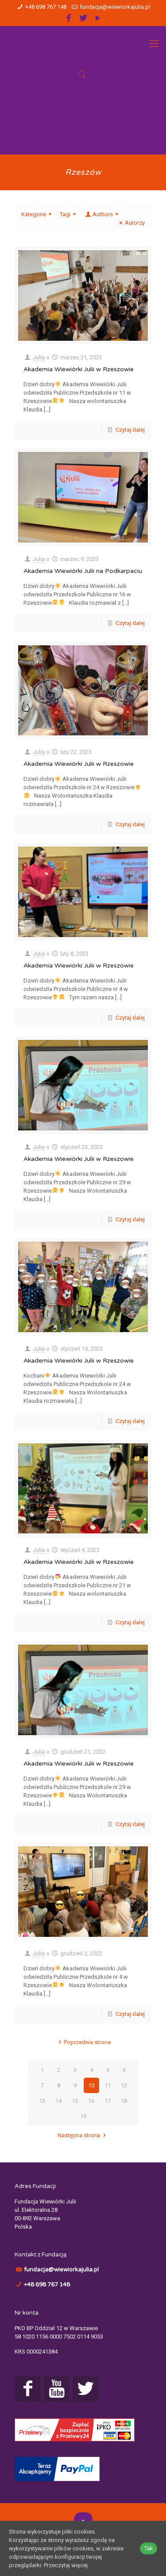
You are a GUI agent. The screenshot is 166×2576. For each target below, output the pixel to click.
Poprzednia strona (82, 2042)
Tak (148, 2548)
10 (91, 2085)
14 (58, 2101)
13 (42, 2101)
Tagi (69, 214)
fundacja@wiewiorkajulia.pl (115, 7)
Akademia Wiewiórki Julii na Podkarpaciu (82, 571)
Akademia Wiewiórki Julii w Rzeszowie (78, 369)
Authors (102, 214)
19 (83, 2116)
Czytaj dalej (130, 429)
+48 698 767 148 (45, 7)
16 (91, 2101)
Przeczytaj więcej (66, 2565)
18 (124, 2101)
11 (107, 2085)
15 (75, 2101)
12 (124, 2085)
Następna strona (83, 2135)
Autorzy (131, 222)
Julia (39, 357)
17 (107, 2101)
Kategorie (37, 214)
